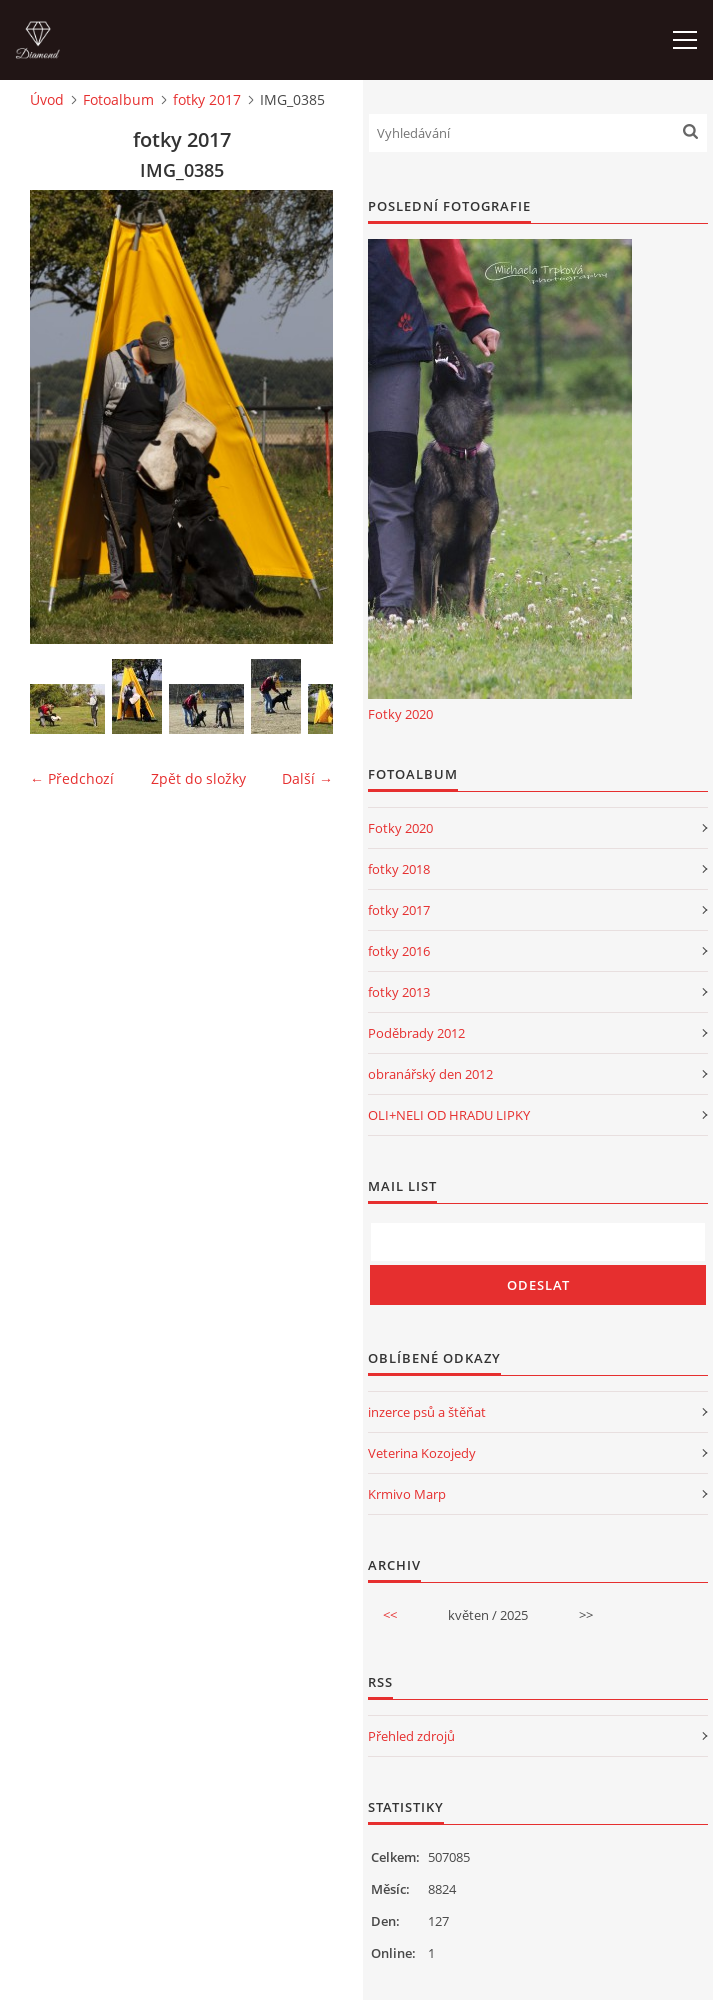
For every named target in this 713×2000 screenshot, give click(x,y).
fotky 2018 (399, 869)
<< (390, 1615)
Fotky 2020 (400, 714)
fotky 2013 (399, 992)
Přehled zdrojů (411, 1736)
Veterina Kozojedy (422, 1453)
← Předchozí (72, 778)
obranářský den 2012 (430, 1074)
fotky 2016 (399, 951)
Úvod (47, 99)
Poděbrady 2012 (416, 1033)
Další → (307, 778)
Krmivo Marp (407, 1494)
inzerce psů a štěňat (427, 1412)
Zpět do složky (198, 778)
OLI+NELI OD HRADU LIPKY (449, 1115)
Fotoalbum (118, 99)
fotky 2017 (207, 99)
